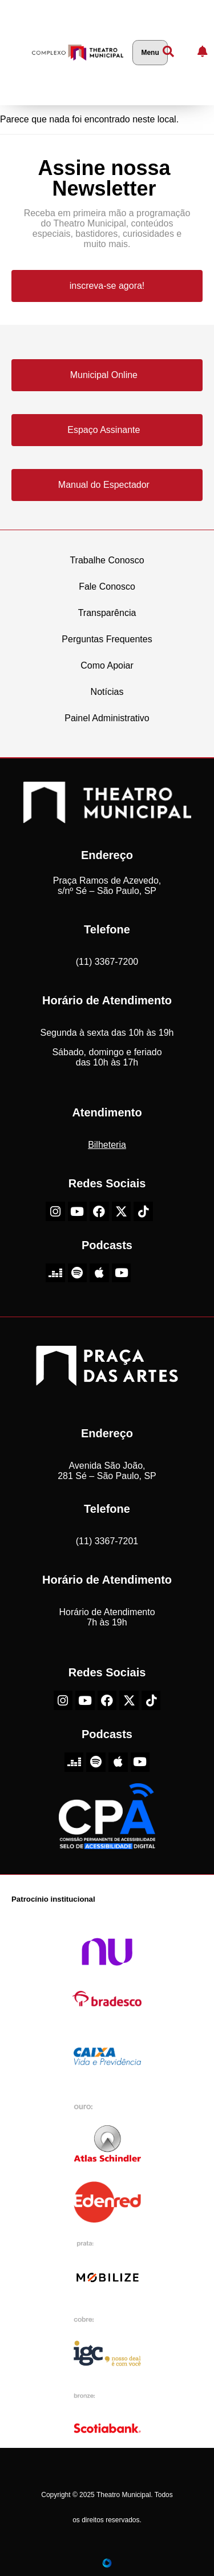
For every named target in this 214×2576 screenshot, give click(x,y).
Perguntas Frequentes (107, 639)
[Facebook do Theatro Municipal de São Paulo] (99, 1211)
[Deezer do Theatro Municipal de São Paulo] (55, 1273)
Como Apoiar (107, 665)
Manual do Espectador (104, 485)
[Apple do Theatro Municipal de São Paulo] (99, 1273)
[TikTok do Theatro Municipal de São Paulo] (143, 1211)
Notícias (107, 692)
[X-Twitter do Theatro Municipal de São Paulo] (121, 1211)
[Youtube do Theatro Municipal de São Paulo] (77, 1211)
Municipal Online (104, 375)
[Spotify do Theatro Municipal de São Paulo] (77, 1273)
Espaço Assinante (103, 430)
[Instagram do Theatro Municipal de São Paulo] (55, 1211)
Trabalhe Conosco (107, 560)
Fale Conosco (107, 586)
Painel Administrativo (107, 718)
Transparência (107, 613)
